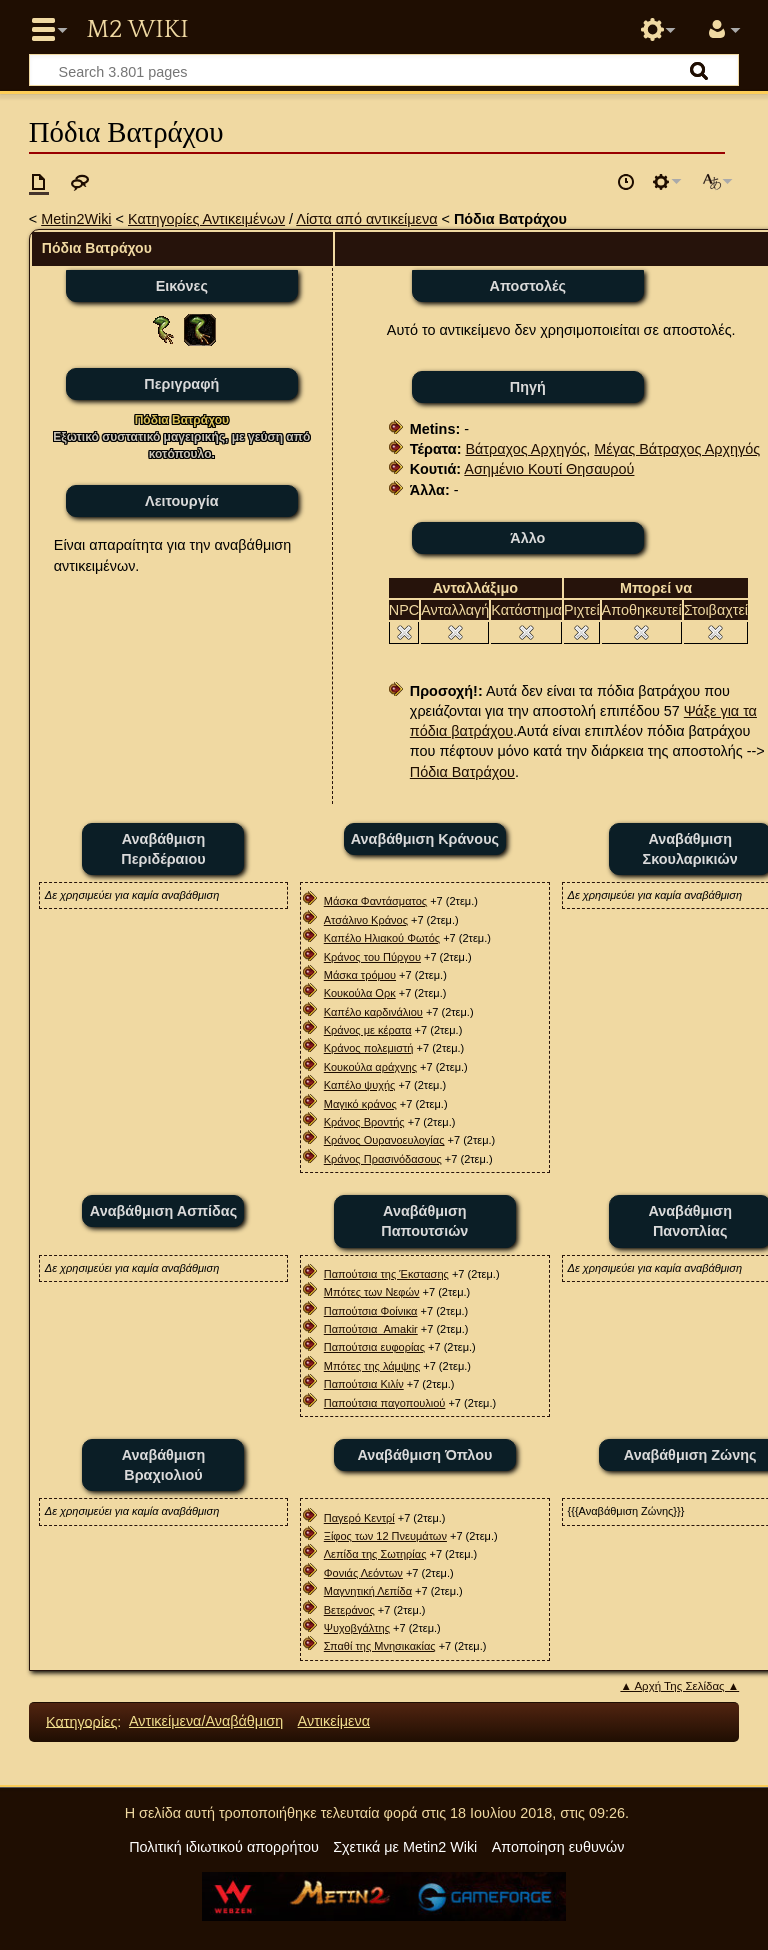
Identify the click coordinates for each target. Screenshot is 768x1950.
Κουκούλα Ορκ (360, 993)
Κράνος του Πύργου (372, 957)
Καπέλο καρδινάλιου (373, 1012)
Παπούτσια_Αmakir (371, 1329)
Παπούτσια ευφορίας (374, 1347)
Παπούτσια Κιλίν (364, 1384)
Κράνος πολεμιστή (369, 1048)
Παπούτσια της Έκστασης (386, 1274)
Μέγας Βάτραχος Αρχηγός (677, 449)
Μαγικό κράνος (360, 1104)
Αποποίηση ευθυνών (558, 1847)
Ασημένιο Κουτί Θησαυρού (549, 469)
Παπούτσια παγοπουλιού (385, 1403)
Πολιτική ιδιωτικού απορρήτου (224, 1847)
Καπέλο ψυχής (360, 1085)
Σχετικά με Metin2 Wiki (405, 1847)
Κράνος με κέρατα (368, 1030)
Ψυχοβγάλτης (357, 1628)
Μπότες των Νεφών (372, 1292)
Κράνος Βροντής (364, 1122)
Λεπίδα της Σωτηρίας (375, 1554)
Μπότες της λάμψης (372, 1366)
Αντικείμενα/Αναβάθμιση (206, 1721)
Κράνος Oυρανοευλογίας (384, 1140)
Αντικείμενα (334, 1721)
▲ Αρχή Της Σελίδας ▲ (679, 1686)
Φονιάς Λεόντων (363, 1573)
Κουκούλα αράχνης (370, 1067)
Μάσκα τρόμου (360, 975)
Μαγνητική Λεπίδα (368, 1591)
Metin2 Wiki (137, 30)
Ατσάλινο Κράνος (366, 920)
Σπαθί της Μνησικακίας (380, 1646)
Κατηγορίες (81, 1721)
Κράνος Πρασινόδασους (383, 1159)
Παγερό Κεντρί (359, 1518)
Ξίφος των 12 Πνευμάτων (385, 1536)
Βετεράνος (349, 1610)
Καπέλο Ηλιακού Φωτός (382, 938)
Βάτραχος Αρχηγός (525, 449)
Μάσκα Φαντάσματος (375, 901)
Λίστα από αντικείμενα (366, 219)
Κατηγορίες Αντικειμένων (206, 219)
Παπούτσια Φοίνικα (371, 1311)
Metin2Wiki (76, 219)
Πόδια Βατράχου (462, 772)
